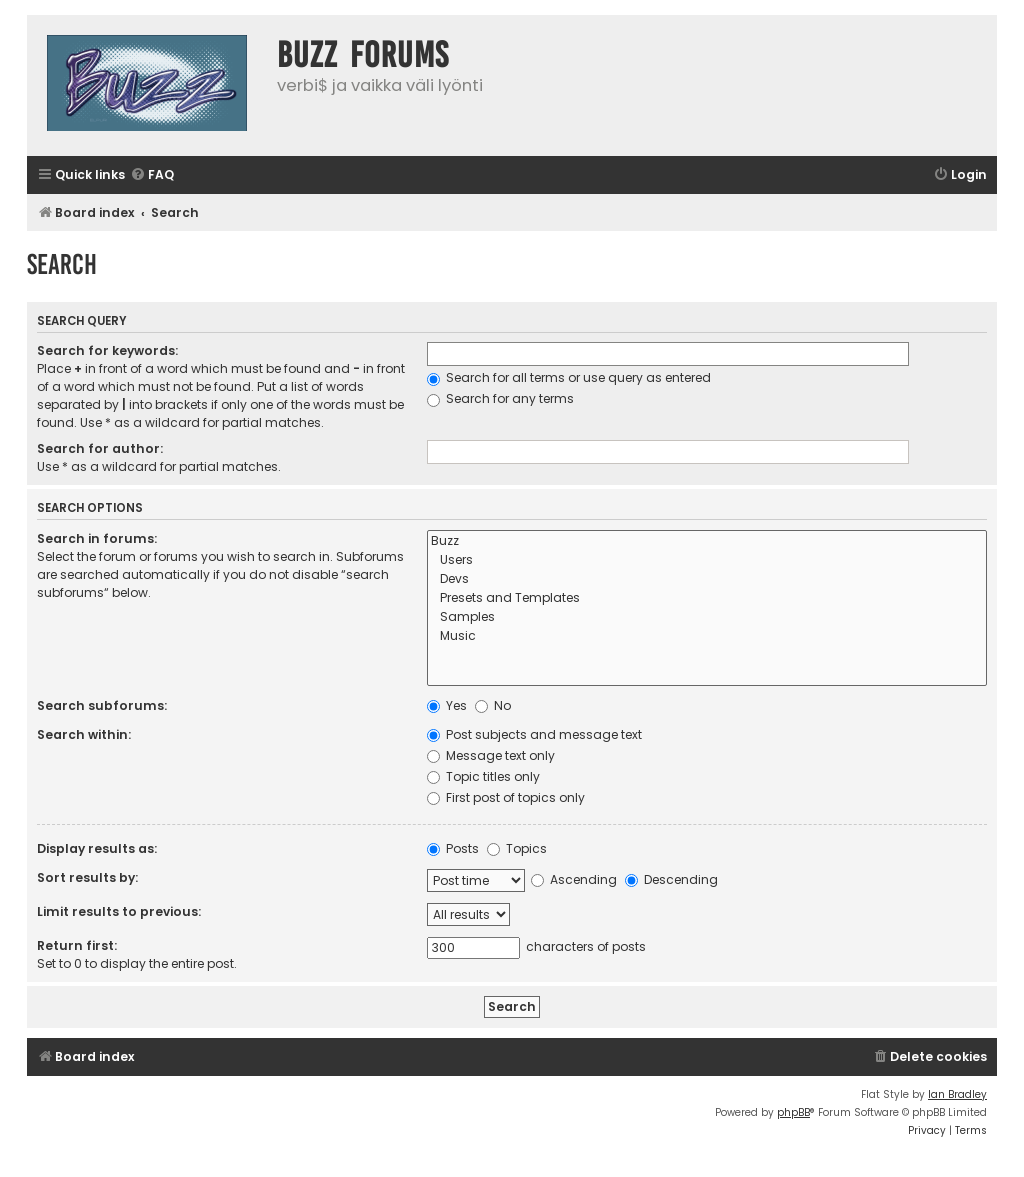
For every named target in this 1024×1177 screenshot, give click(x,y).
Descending (671, 879)
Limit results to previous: (119, 911)
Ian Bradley (957, 1094)
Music (707, 636)
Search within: (84, 734)
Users (707, 560)
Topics (517, 848)
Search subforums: (102, 705)
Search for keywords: (107, 350)
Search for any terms (500, 398)
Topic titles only (483, 776)
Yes (447, 705)
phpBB (793, 1112)
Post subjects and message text (534, 734)
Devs (707, 579)
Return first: (77, 945)
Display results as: (97, 848)
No (493, 705)
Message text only (491, 755)
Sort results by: (87, 877)
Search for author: (100, 448)
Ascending (574, 879)
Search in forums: (97, 538)
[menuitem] (152, 175)
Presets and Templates (707, 598)
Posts (453, 848)
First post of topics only (506, 797)
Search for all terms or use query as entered (569, 377)
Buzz (707, 541)
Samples (707, 617)
